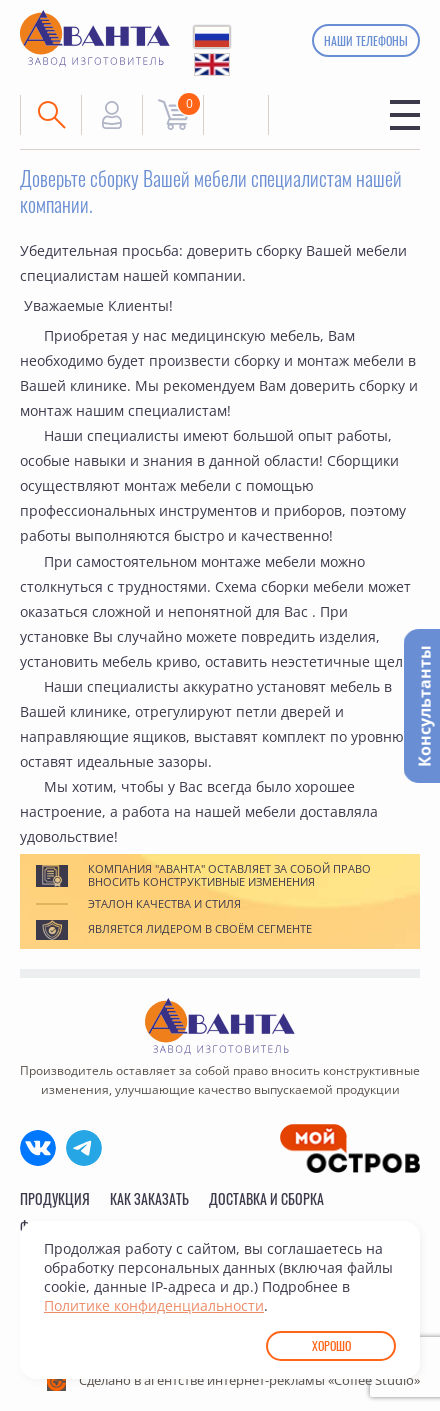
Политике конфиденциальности (154, 1305)
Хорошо (331, 1345)
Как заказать (149, 1198)
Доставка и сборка (266, 1198)
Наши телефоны (366, 40)
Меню (405, 115)
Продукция (55, 1198)
